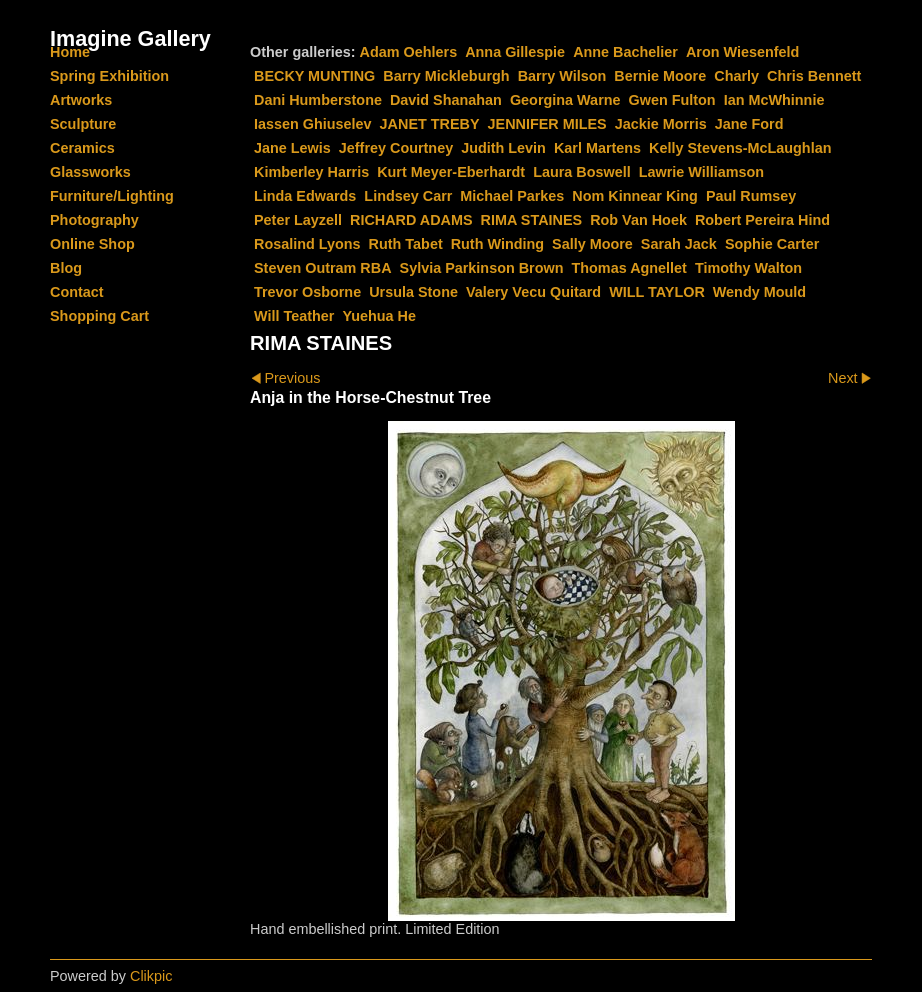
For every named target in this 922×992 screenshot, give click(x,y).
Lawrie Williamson (701, 172)
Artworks (81, 100)
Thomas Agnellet (629, 268)
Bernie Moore (660, 76)
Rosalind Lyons (307, 244)
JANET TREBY (430, 124)
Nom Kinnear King (635, 196)
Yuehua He (379, 316)
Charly (736, 76)
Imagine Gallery (130, 38)
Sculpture (83, 124)
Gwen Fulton (672, 100)
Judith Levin (503, 148)
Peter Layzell (298, 220)
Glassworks (90, 172)
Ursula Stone (413, 292)
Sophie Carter (772, 244)
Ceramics (82, 148)
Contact (77, 292)
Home (70, 52)
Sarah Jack (679, 244)
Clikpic (151, 976)
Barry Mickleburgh (446, 76)
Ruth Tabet (406, 244)
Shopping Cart (99, 316)
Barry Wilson (562, 76)
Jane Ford (749, 124)
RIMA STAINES (532, 220)
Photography (94, 220)
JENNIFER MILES (547, 124)
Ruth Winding (497, 244)
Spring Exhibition (109, 76)
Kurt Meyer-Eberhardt (451, 172)
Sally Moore (592, 244)
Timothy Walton (748, 268)
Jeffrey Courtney (396, 148)
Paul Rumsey (751, 196)
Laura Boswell (582, 172)
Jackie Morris (661, 124)
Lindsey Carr (408, 196)
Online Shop (92, 244)
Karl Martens (597, 148)
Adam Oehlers (409, 52)
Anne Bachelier (625, 52)
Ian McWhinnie (774, 100)
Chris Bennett (814, 76)
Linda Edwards (305, 196)
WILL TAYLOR (657, 292)
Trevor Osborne (307, 292)
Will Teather (294, 316)
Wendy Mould (759, 292)
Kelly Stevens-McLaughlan (740, 148)
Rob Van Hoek (638, 220)
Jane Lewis (292, 148)
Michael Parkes (512, 196)
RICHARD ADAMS (411, 220)
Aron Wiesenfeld (742, 52)
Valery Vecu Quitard (533, 292)
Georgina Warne (565, 100)
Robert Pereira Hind (762, 220)
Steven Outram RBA (323, 268)
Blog (66, 268)
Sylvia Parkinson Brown (482, 268)
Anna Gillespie (515, 52)
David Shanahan (446, 100)
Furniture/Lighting (112, 196)
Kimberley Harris (311, 172)
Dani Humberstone (318, 100)
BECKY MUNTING (314, 76)
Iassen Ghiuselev (313, 124)
